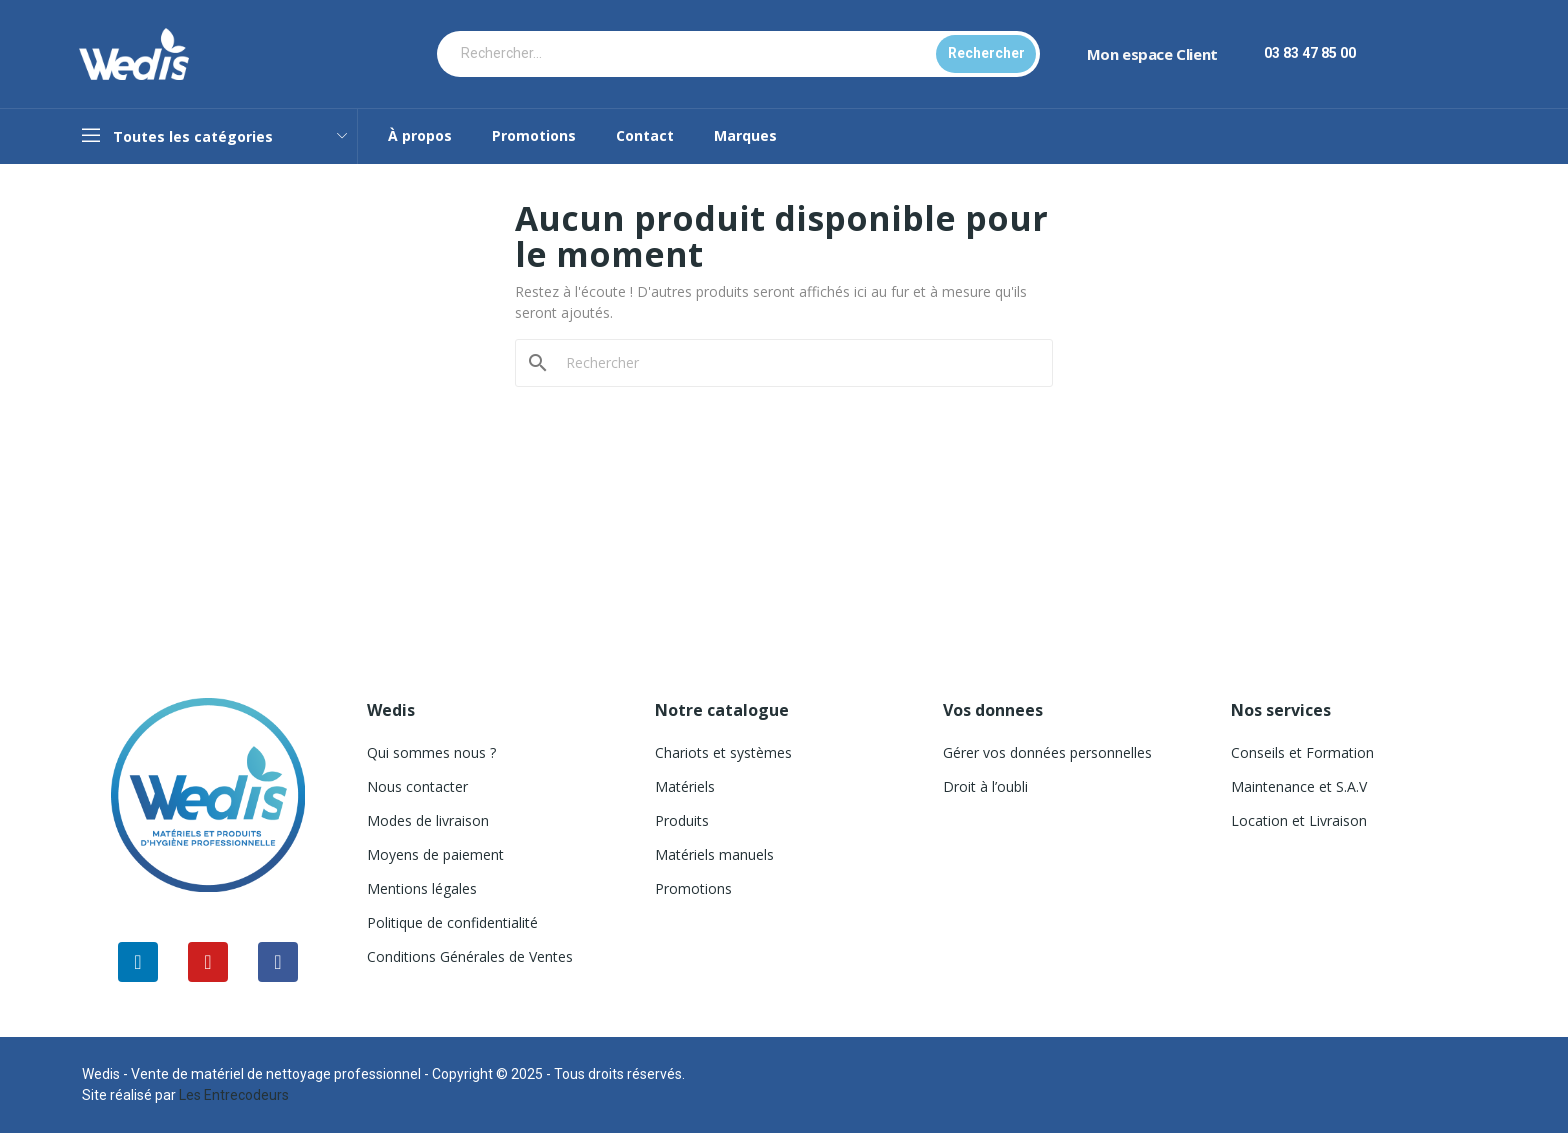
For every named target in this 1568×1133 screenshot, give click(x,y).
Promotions (693, 888)
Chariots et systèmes (723, 752)
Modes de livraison (428, 820)
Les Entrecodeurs (234, 1095)
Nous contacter (417, 786)
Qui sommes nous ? (431, 752)
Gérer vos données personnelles (1047, 752)
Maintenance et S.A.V (1299, 786)
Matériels (685, 786)
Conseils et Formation (1302, 752)
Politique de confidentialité (452, 922)
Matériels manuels (714, 854)
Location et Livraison (1299, 820)
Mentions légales (422, 888)
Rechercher (986, 53)
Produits (682, 820)
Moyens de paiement (435, 854)
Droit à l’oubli (985, 786)
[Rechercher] (796, 363)
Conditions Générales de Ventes (470, 956)
